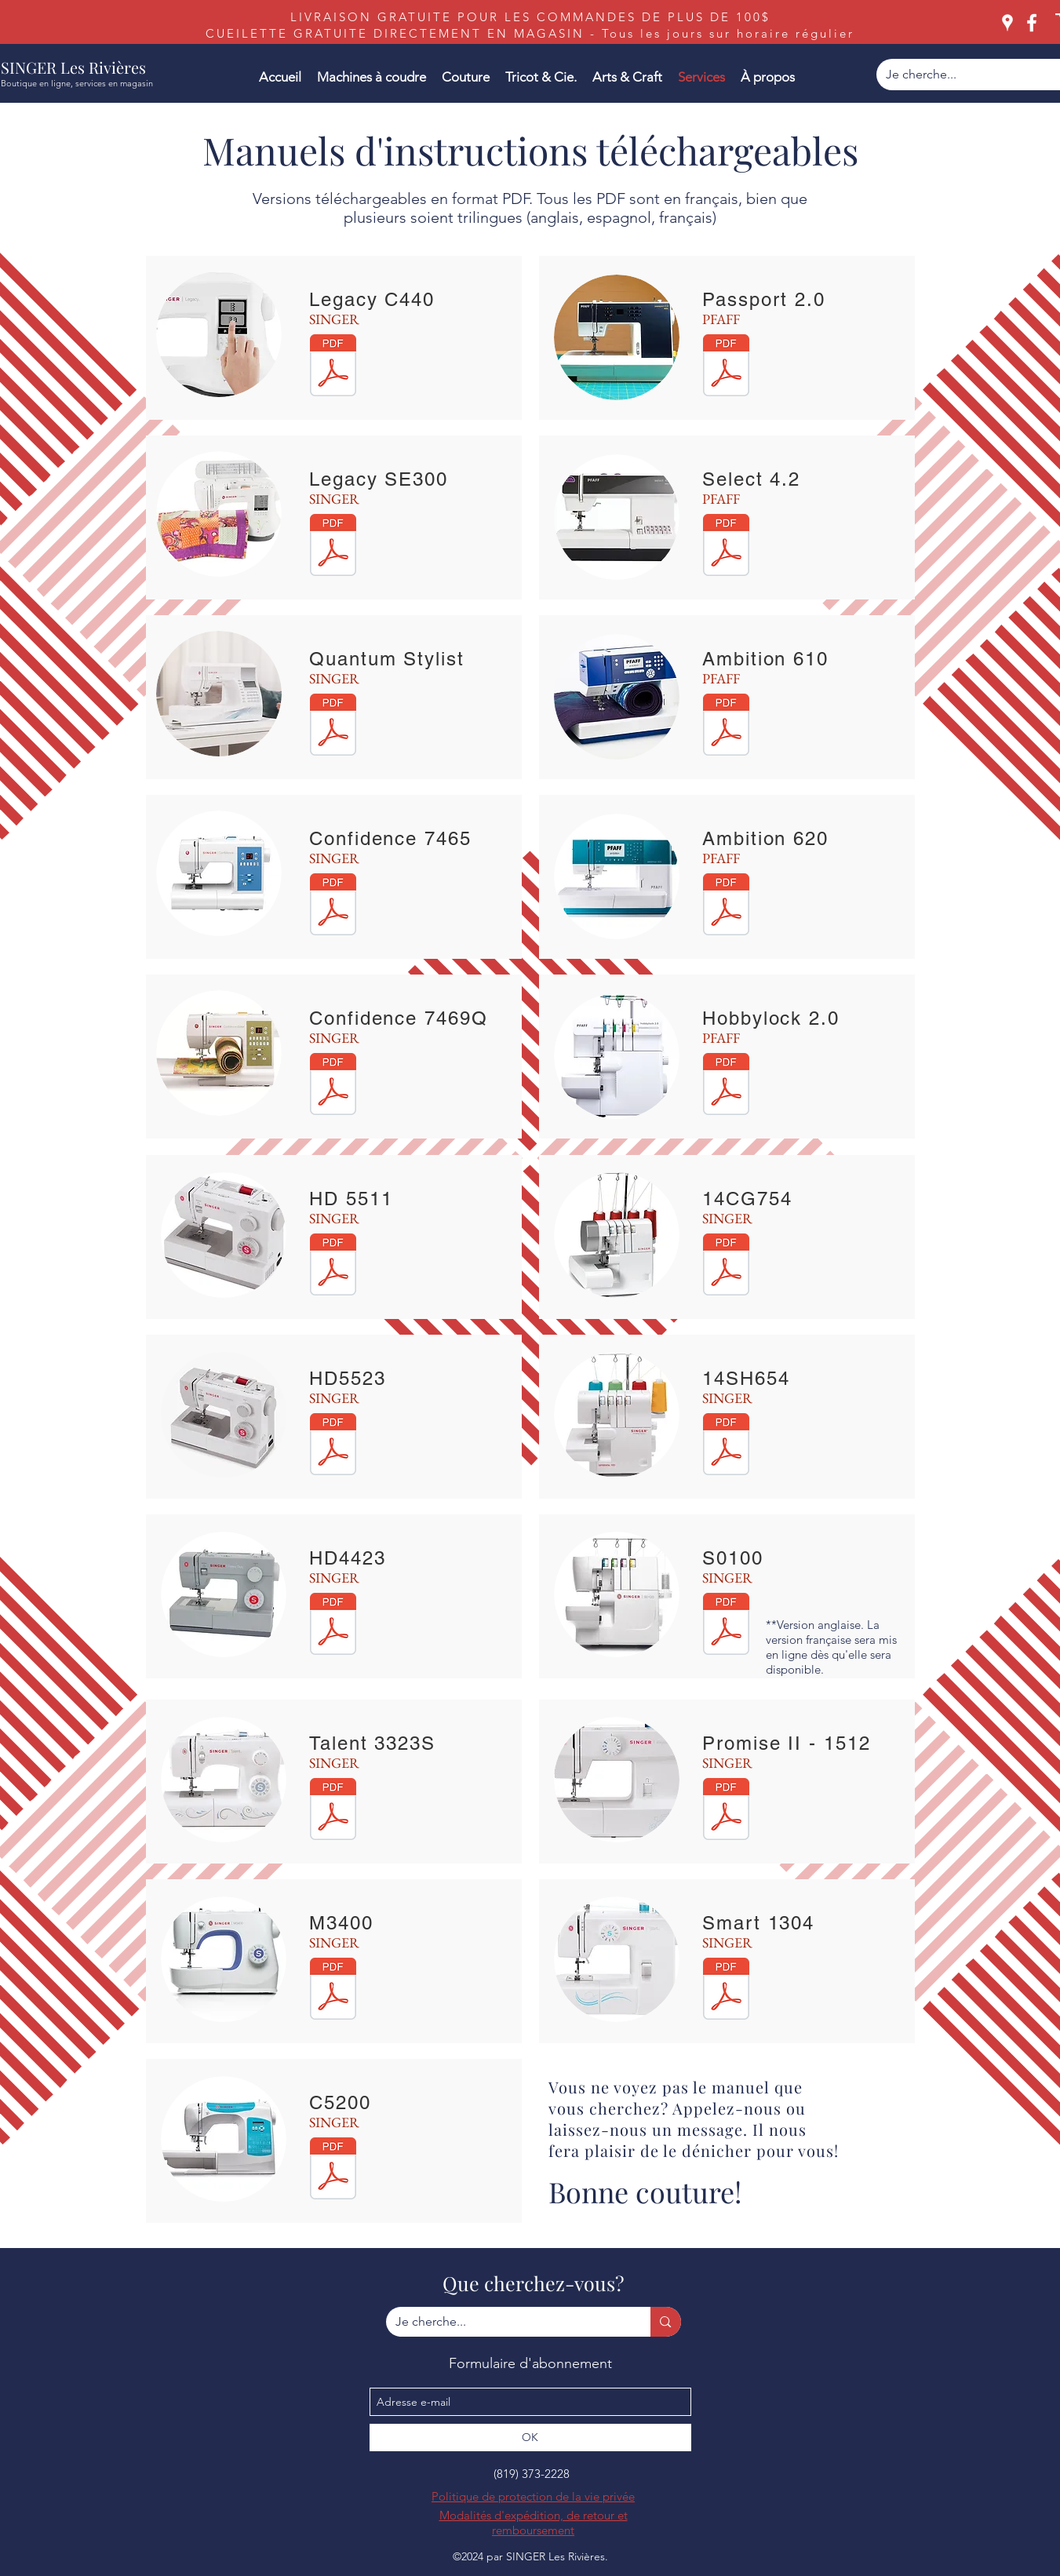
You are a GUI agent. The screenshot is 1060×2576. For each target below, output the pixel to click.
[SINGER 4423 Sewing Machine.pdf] (333, 1626)
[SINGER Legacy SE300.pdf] (333, 547)
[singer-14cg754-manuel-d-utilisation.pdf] (726, 1266)
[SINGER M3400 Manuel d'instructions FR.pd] (333, 1990)
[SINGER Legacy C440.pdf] (333, 367)
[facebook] (1032, 23)
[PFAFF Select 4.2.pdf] (726, 547)
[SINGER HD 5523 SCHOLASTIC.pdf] (333, 1446)
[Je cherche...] (506, 2322)
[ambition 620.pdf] (726, 906)
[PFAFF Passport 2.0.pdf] (726, 367)
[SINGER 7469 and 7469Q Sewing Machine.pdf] (333, 1086)
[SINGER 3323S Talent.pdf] (333, 1811)
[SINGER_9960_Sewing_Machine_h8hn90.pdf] (333, 726)
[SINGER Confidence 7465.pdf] (333, 906)
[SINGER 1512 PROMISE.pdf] (726, 1811)
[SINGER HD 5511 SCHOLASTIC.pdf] (333, 1266)
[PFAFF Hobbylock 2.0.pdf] (726, 1086)
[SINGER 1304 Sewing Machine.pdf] (726, 1990)
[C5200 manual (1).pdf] (333, 2170)
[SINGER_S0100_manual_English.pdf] (726, 1626)
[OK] (530, 2437)
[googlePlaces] (1007, 23)
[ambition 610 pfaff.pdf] (726, 726)
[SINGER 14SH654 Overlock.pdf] (726, 1446)
